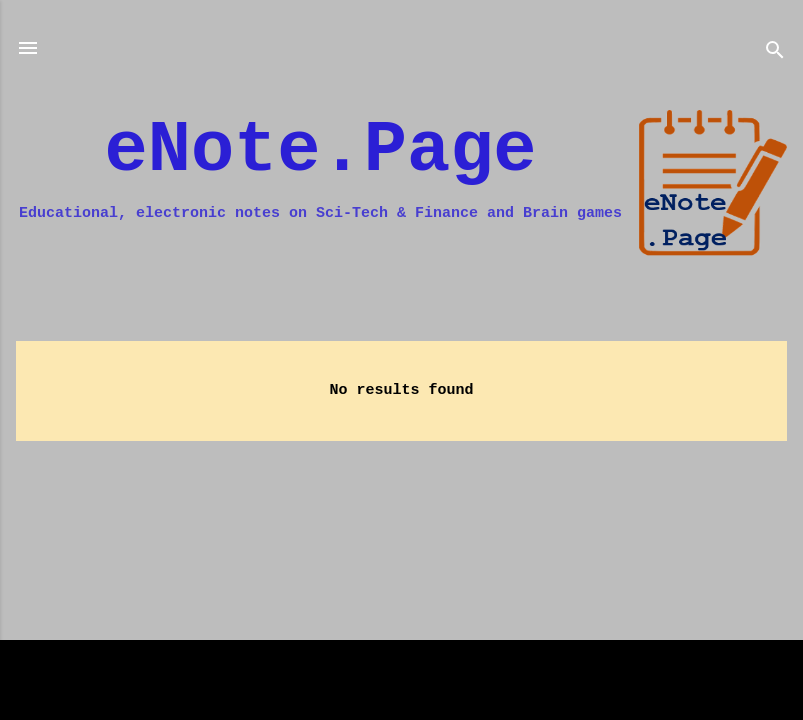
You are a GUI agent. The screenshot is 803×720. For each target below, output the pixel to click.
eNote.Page (321, 151)
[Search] (775, 54)
